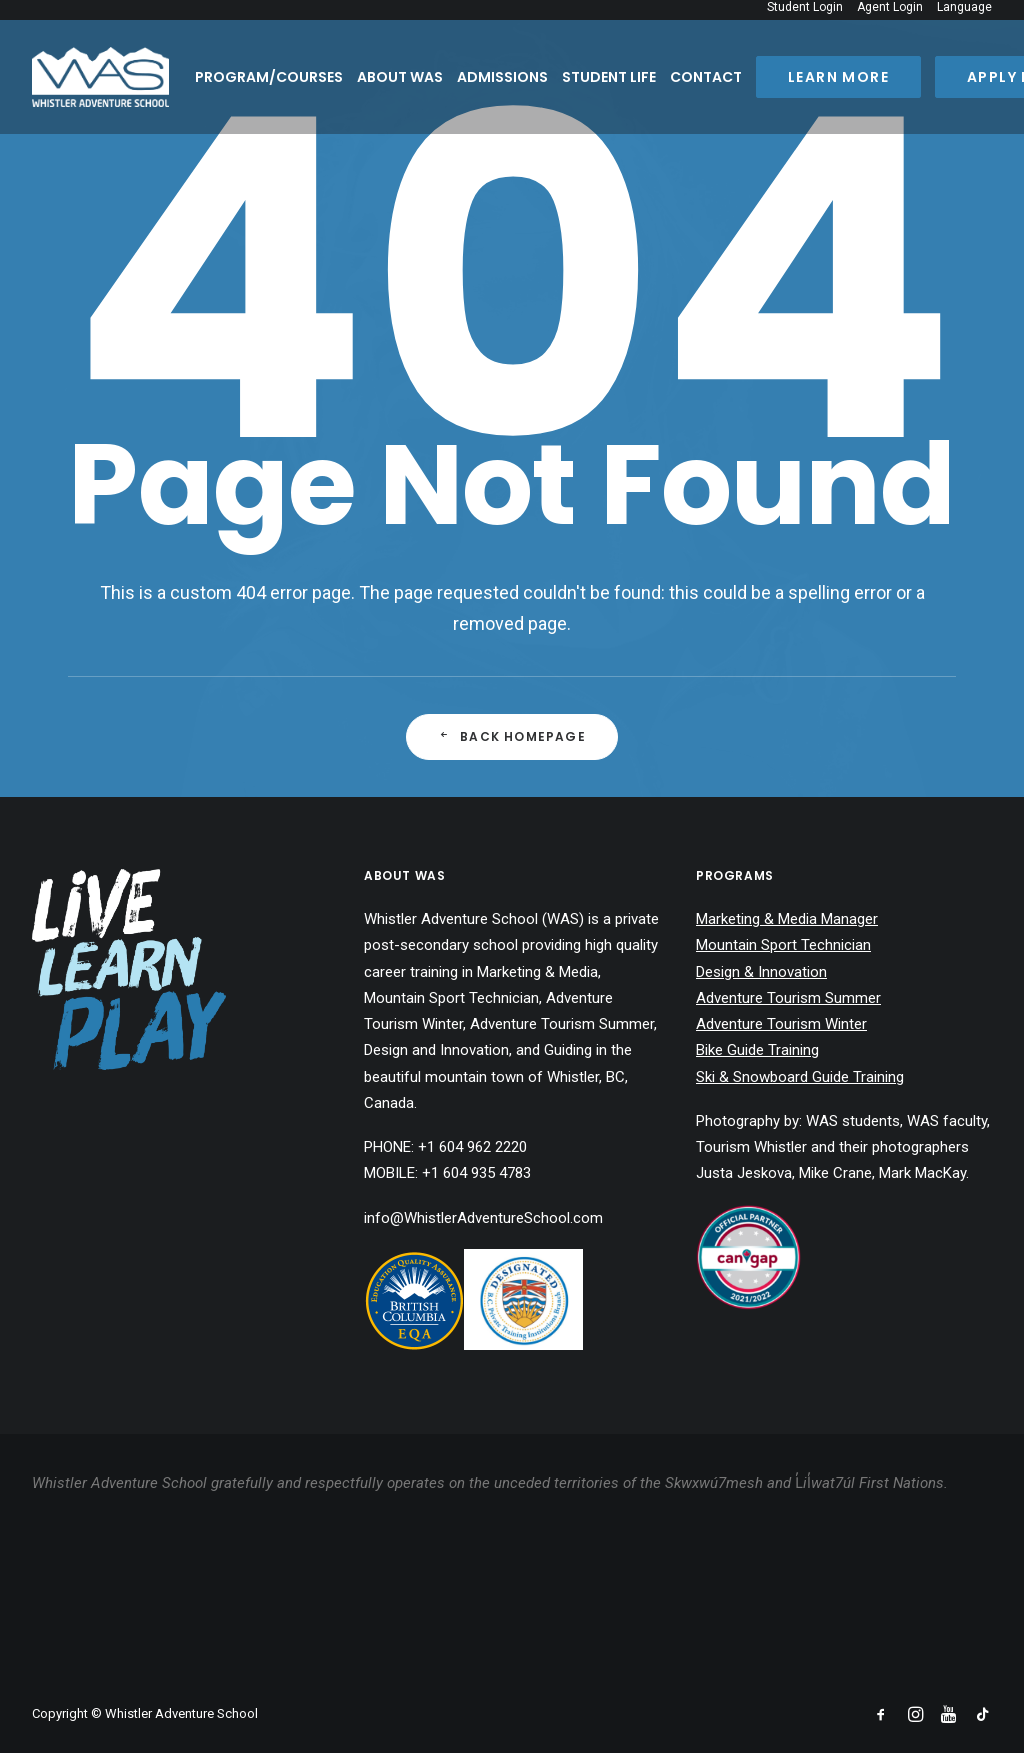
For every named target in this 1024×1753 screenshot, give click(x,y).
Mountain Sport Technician (783, 945)
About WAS (400, 77)
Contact (706, 77)
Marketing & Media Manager (787, 919)
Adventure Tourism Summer (788, 998)
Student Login (805, 7)
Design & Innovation (761, 972)
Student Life (609, 77)
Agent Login (890, 7)
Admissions (502, 77)
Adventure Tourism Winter (781, 1024)
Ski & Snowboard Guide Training (800, 1077)
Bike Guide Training (757, 1050)
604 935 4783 (487, 1173)
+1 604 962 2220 (472, 1147)
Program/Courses (269, 77)
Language (964, 7)
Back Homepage (512, 736)
